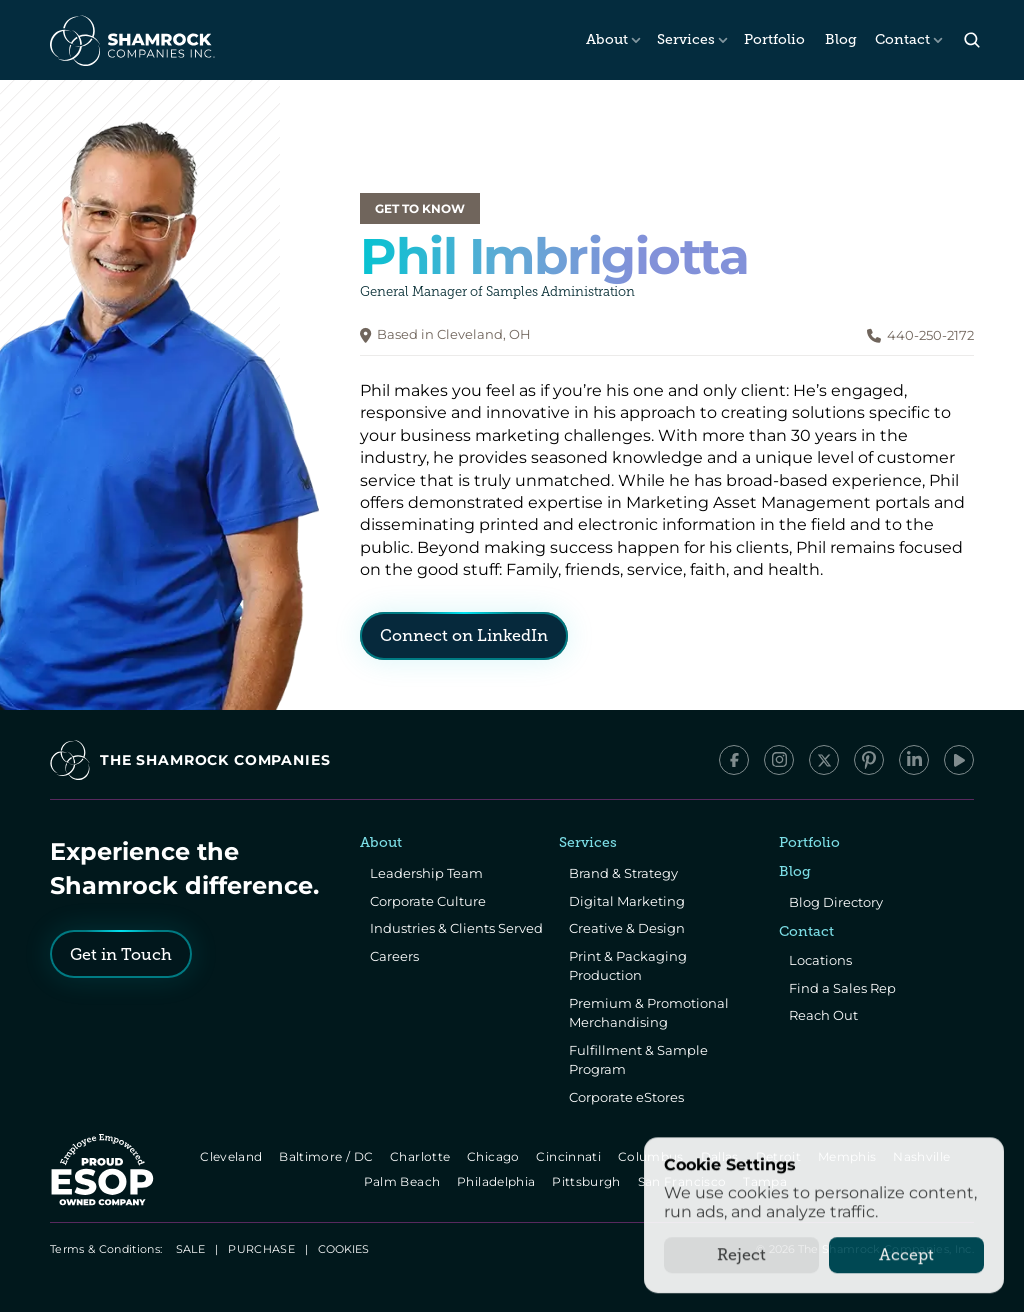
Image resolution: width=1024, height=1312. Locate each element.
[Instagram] (779, 760)
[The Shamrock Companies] (131, 40)
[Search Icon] (971, 40)
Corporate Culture (428, 901)
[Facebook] (734, 760)
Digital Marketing (627, 901)
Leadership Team (426, 873)
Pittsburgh (588, 1181)
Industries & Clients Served (456, 928)
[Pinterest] (869, 760)
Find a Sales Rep (842, 988)
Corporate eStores (626, 1097)
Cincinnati (570, 1156)
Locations (820, 960)
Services (686, 39)
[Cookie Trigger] (343, 1249)
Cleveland (232, 1156)
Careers (394, 956)
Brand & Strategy (623, 873)
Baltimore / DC (327, 1156)
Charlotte (421, 1156)
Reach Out (823, 1015)
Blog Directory (836, 902)
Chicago (494, 1156)
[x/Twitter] (824, 760)
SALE (190, 1249)
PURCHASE (261, 1249)
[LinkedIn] (914, 760)
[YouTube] (959, 760)
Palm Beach (403, 1181)
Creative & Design (627, 928)
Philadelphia (497, 1181)
